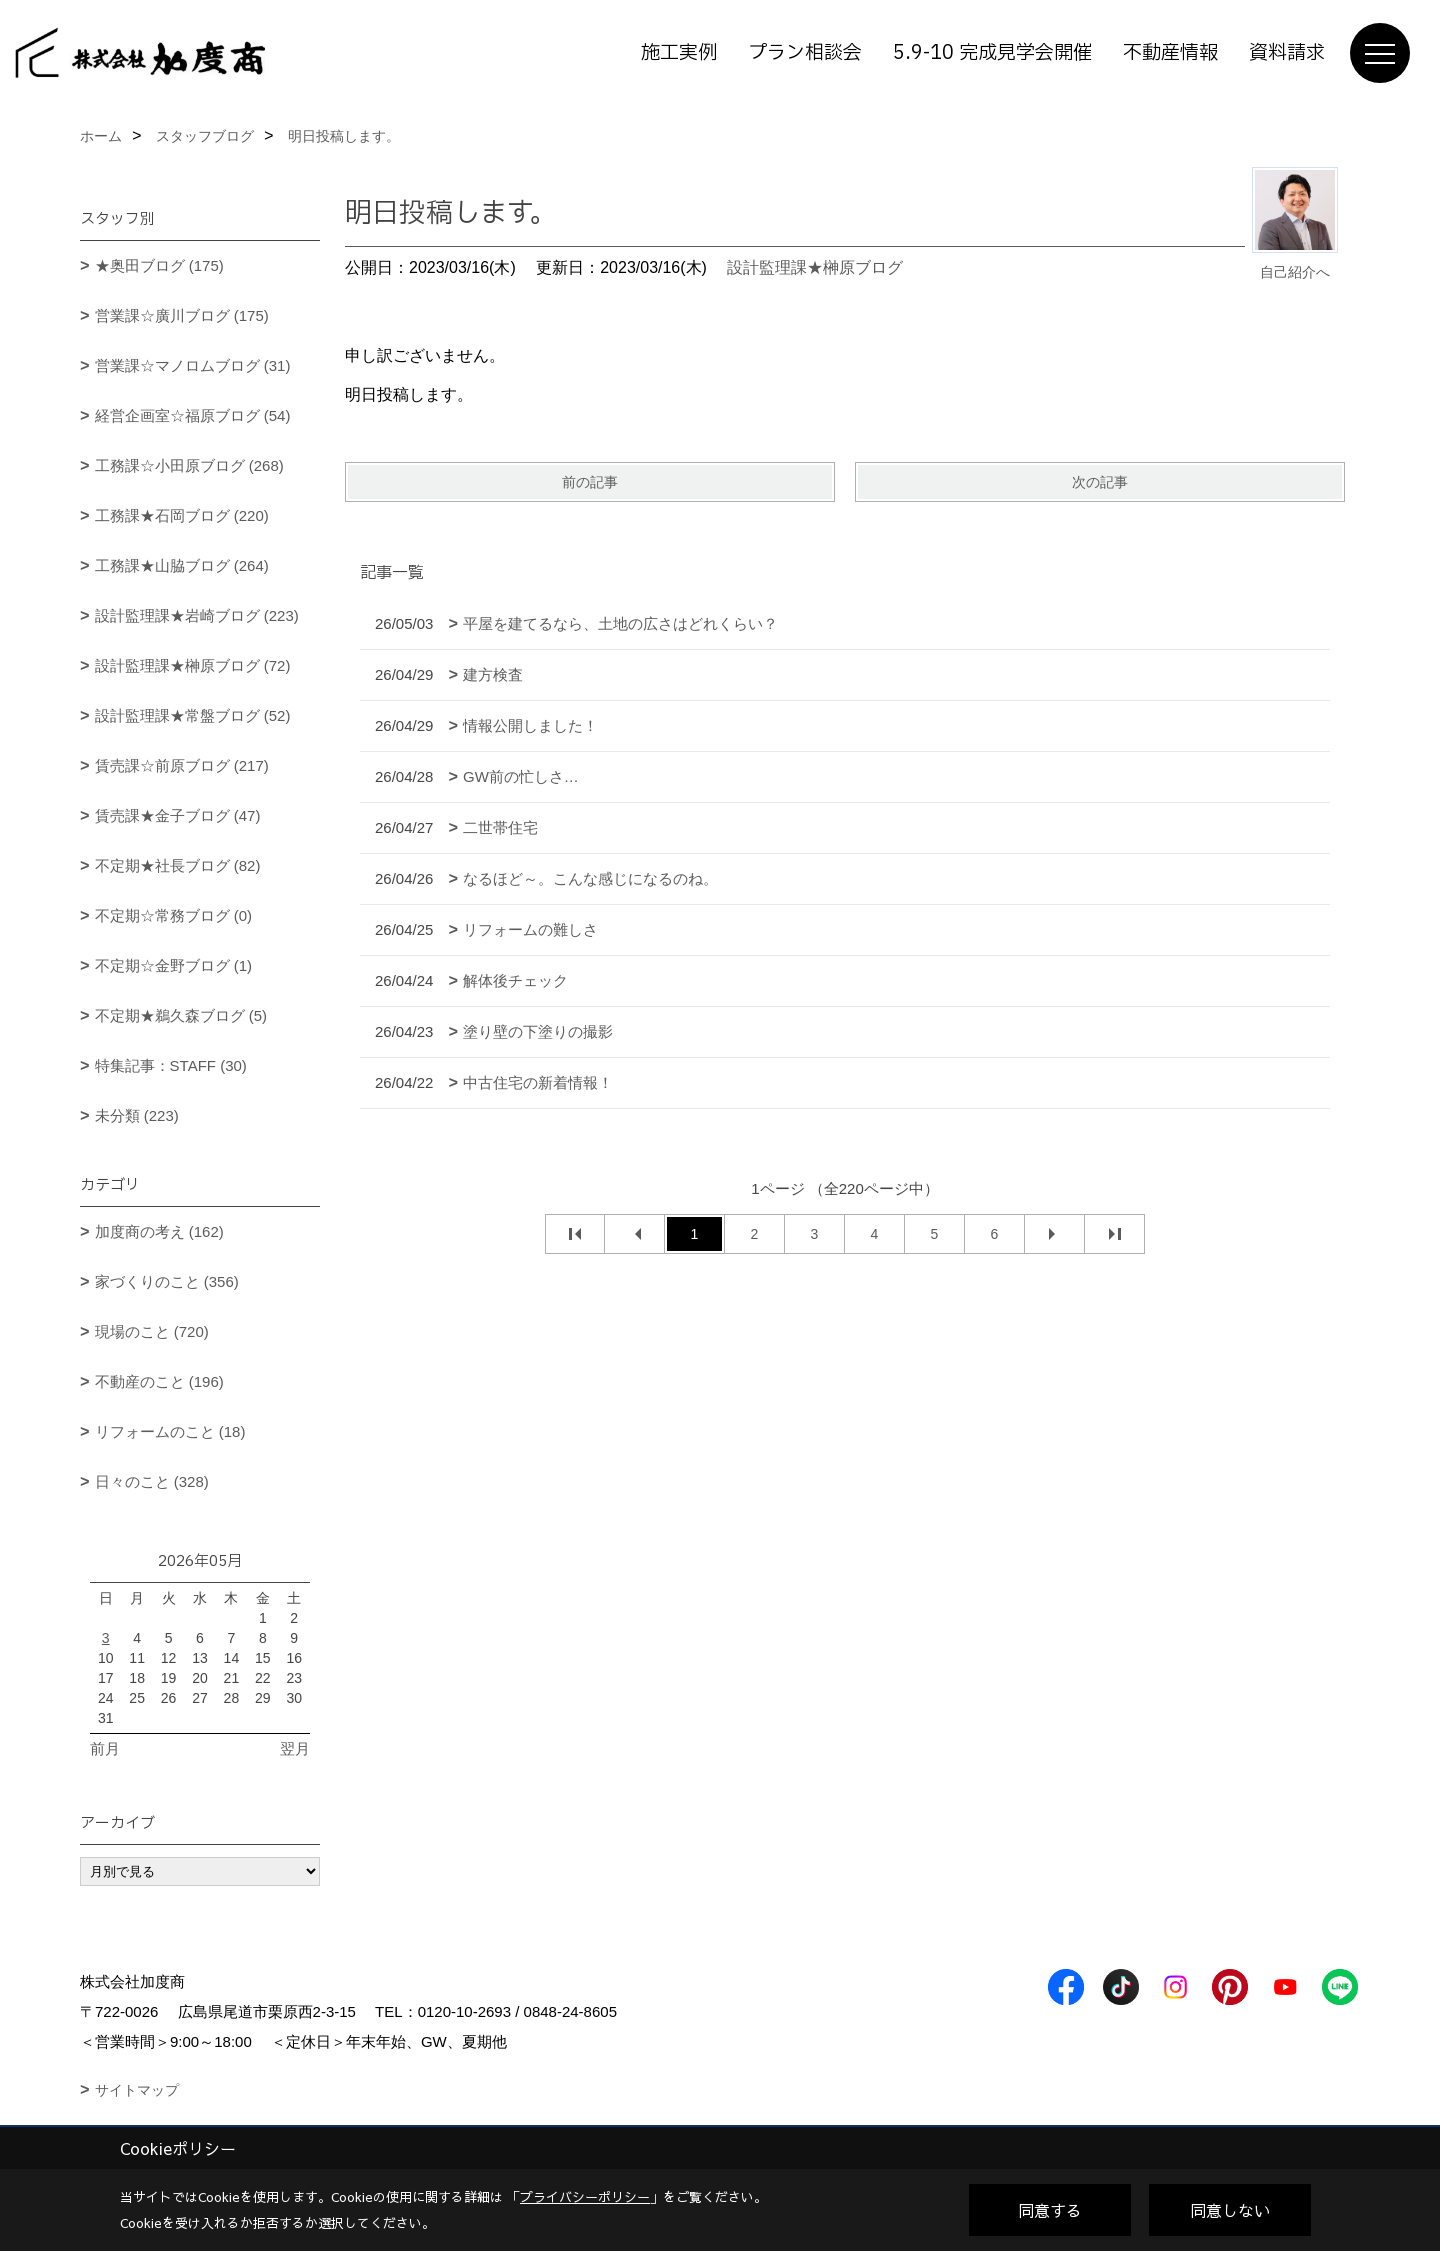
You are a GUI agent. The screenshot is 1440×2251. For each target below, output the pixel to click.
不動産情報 (1170, 53)
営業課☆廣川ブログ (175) (182, 315)
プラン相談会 (805, 53)
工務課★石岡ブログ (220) (182, 515)
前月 (105, 1748)
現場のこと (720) (152, 1331)
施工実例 (679, 53)
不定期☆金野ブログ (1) (174, 965)
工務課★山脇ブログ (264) (182, 565)
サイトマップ (137, 2090)
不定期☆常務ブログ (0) (174, 915)
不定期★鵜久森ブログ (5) (181, 1015)
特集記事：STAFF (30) (171, 1065)
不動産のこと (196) (159, 1381)
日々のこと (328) (152, 1481)
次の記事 (1100, 482)
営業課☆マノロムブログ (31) (193, 365)
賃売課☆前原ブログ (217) (182, 765)
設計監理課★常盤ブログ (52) (193, 715)
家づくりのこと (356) (167, 1281)
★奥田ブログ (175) (159, 265)
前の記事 (590, 482)
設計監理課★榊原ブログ (815, 267)
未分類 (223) (137, 1115)
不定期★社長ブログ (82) (178, 865)
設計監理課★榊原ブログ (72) (193, 665)
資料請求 (1287, 53)
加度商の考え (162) (159, 1231)
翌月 (295, 1748)
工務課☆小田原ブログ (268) (189, 465)
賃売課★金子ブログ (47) (178, 815)
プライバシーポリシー (585, 2197)
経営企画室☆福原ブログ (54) (193, 415)
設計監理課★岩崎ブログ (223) (197, 615)
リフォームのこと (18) (170, 1431)
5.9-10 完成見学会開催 (992, 53)
